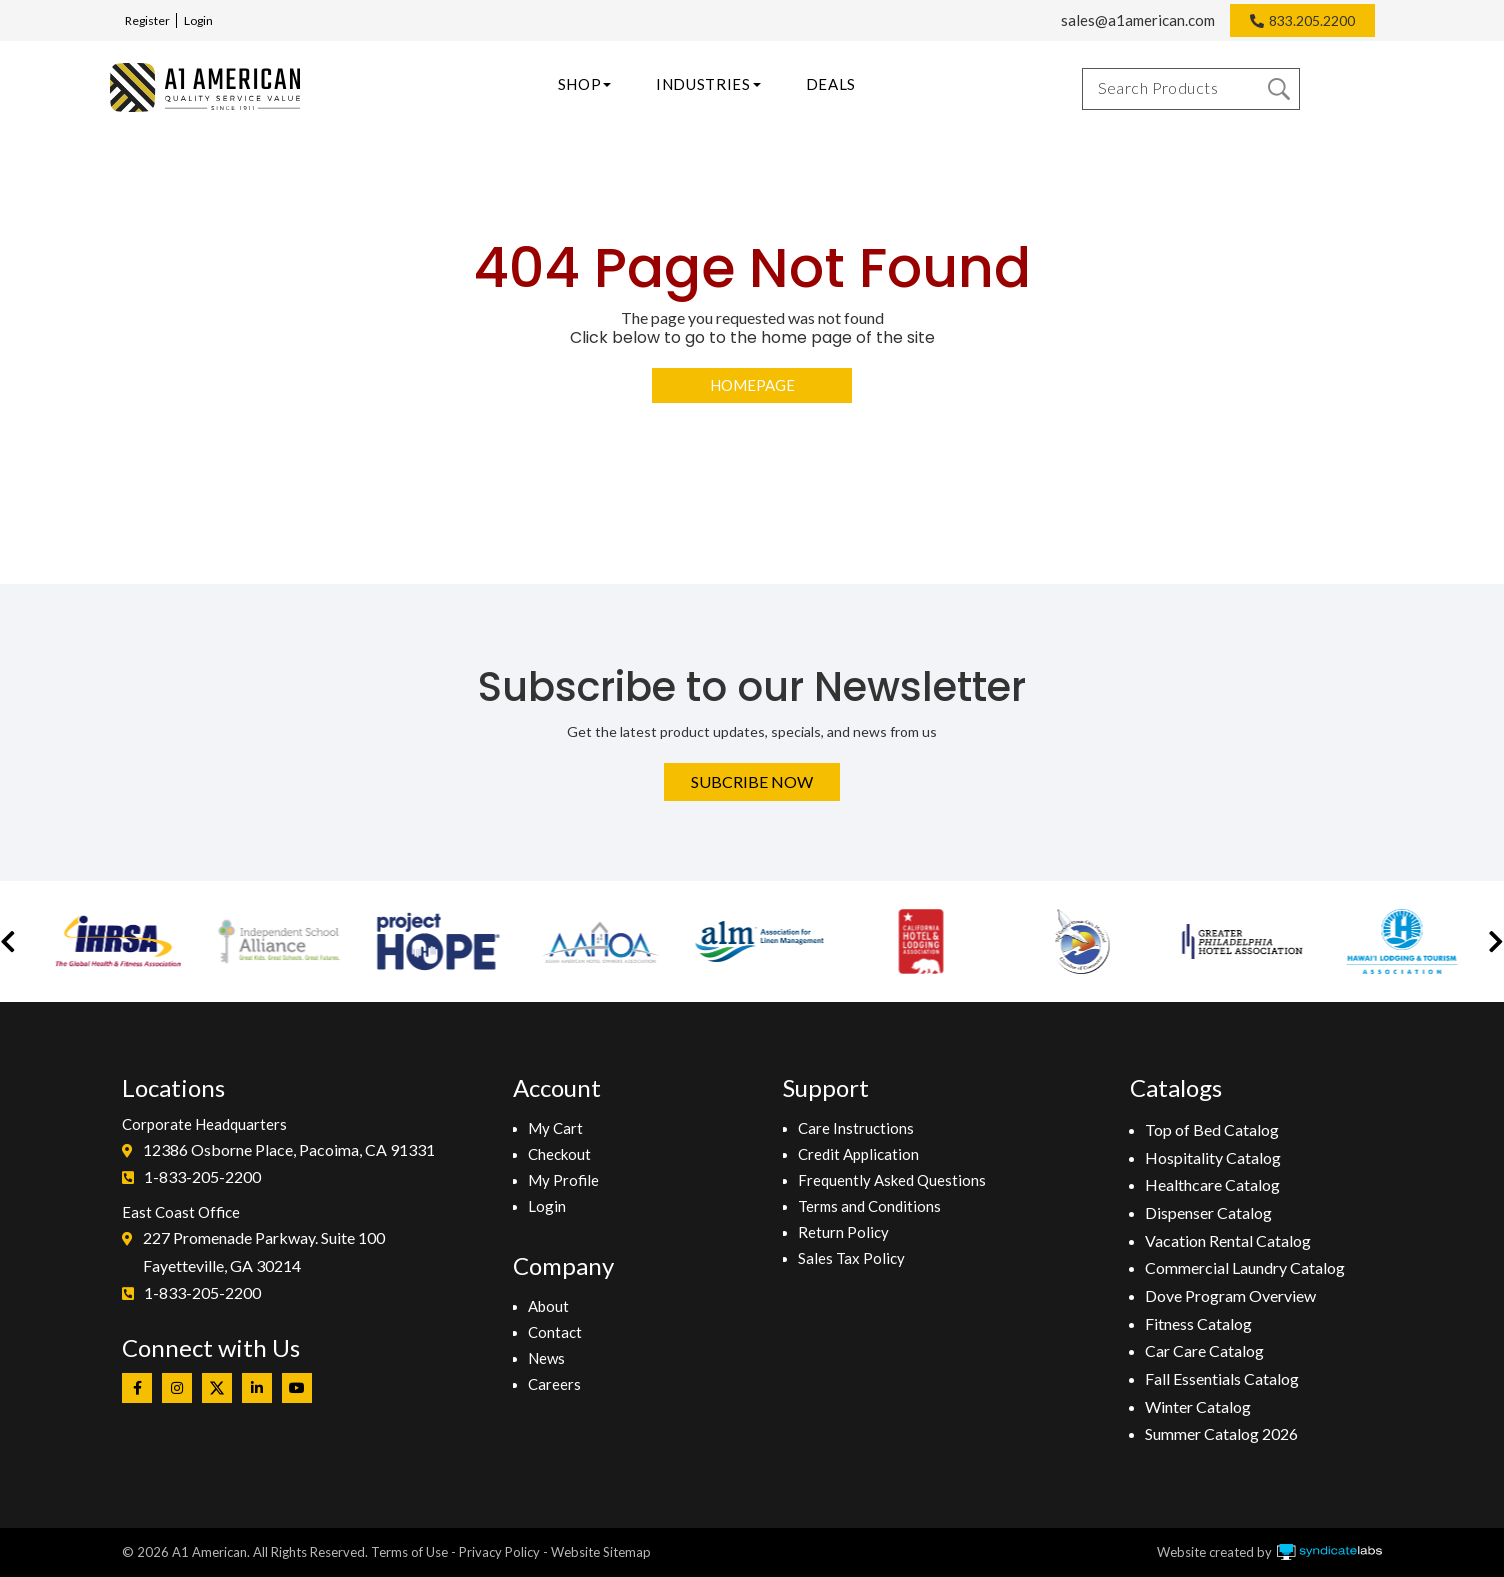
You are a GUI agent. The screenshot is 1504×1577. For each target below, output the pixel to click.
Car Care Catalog (1204, 1350)
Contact (555, 1332)
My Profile (563, 1180)
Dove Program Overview (1230, 1295)
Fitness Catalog (1198, 1323)
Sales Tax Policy (851, 1258)
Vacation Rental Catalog (1228, 1240)
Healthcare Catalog (1212, 1184)
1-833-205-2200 (202, 1176)
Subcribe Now (752, 781)
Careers (554, 1384)
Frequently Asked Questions (892, 1180)
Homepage (752, 385)
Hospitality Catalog (1213, 1157)
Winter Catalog (1198, 1406)
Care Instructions (856, 1128)
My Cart (555, 1128)
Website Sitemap (601, 1552)
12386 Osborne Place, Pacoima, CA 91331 (289, 1149)
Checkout (559, 1154)
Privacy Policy (499, 1552)
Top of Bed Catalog (1212, 1129)
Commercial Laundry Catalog (1245, 1267)
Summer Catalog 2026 (1221, 1433)
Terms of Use (409, 1552)
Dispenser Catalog (1208, 1212)
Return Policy (843, 1232)
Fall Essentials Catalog (1222, 1378)
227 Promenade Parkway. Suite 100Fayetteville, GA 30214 (264, 1251)
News (546, 1358)
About (548, 1306)
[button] (8, 941)
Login (198, 20)
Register (147, 20)
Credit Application (858, 1154)
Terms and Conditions (869, 1206)
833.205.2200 (1312, 20)
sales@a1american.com (1138, 20)
